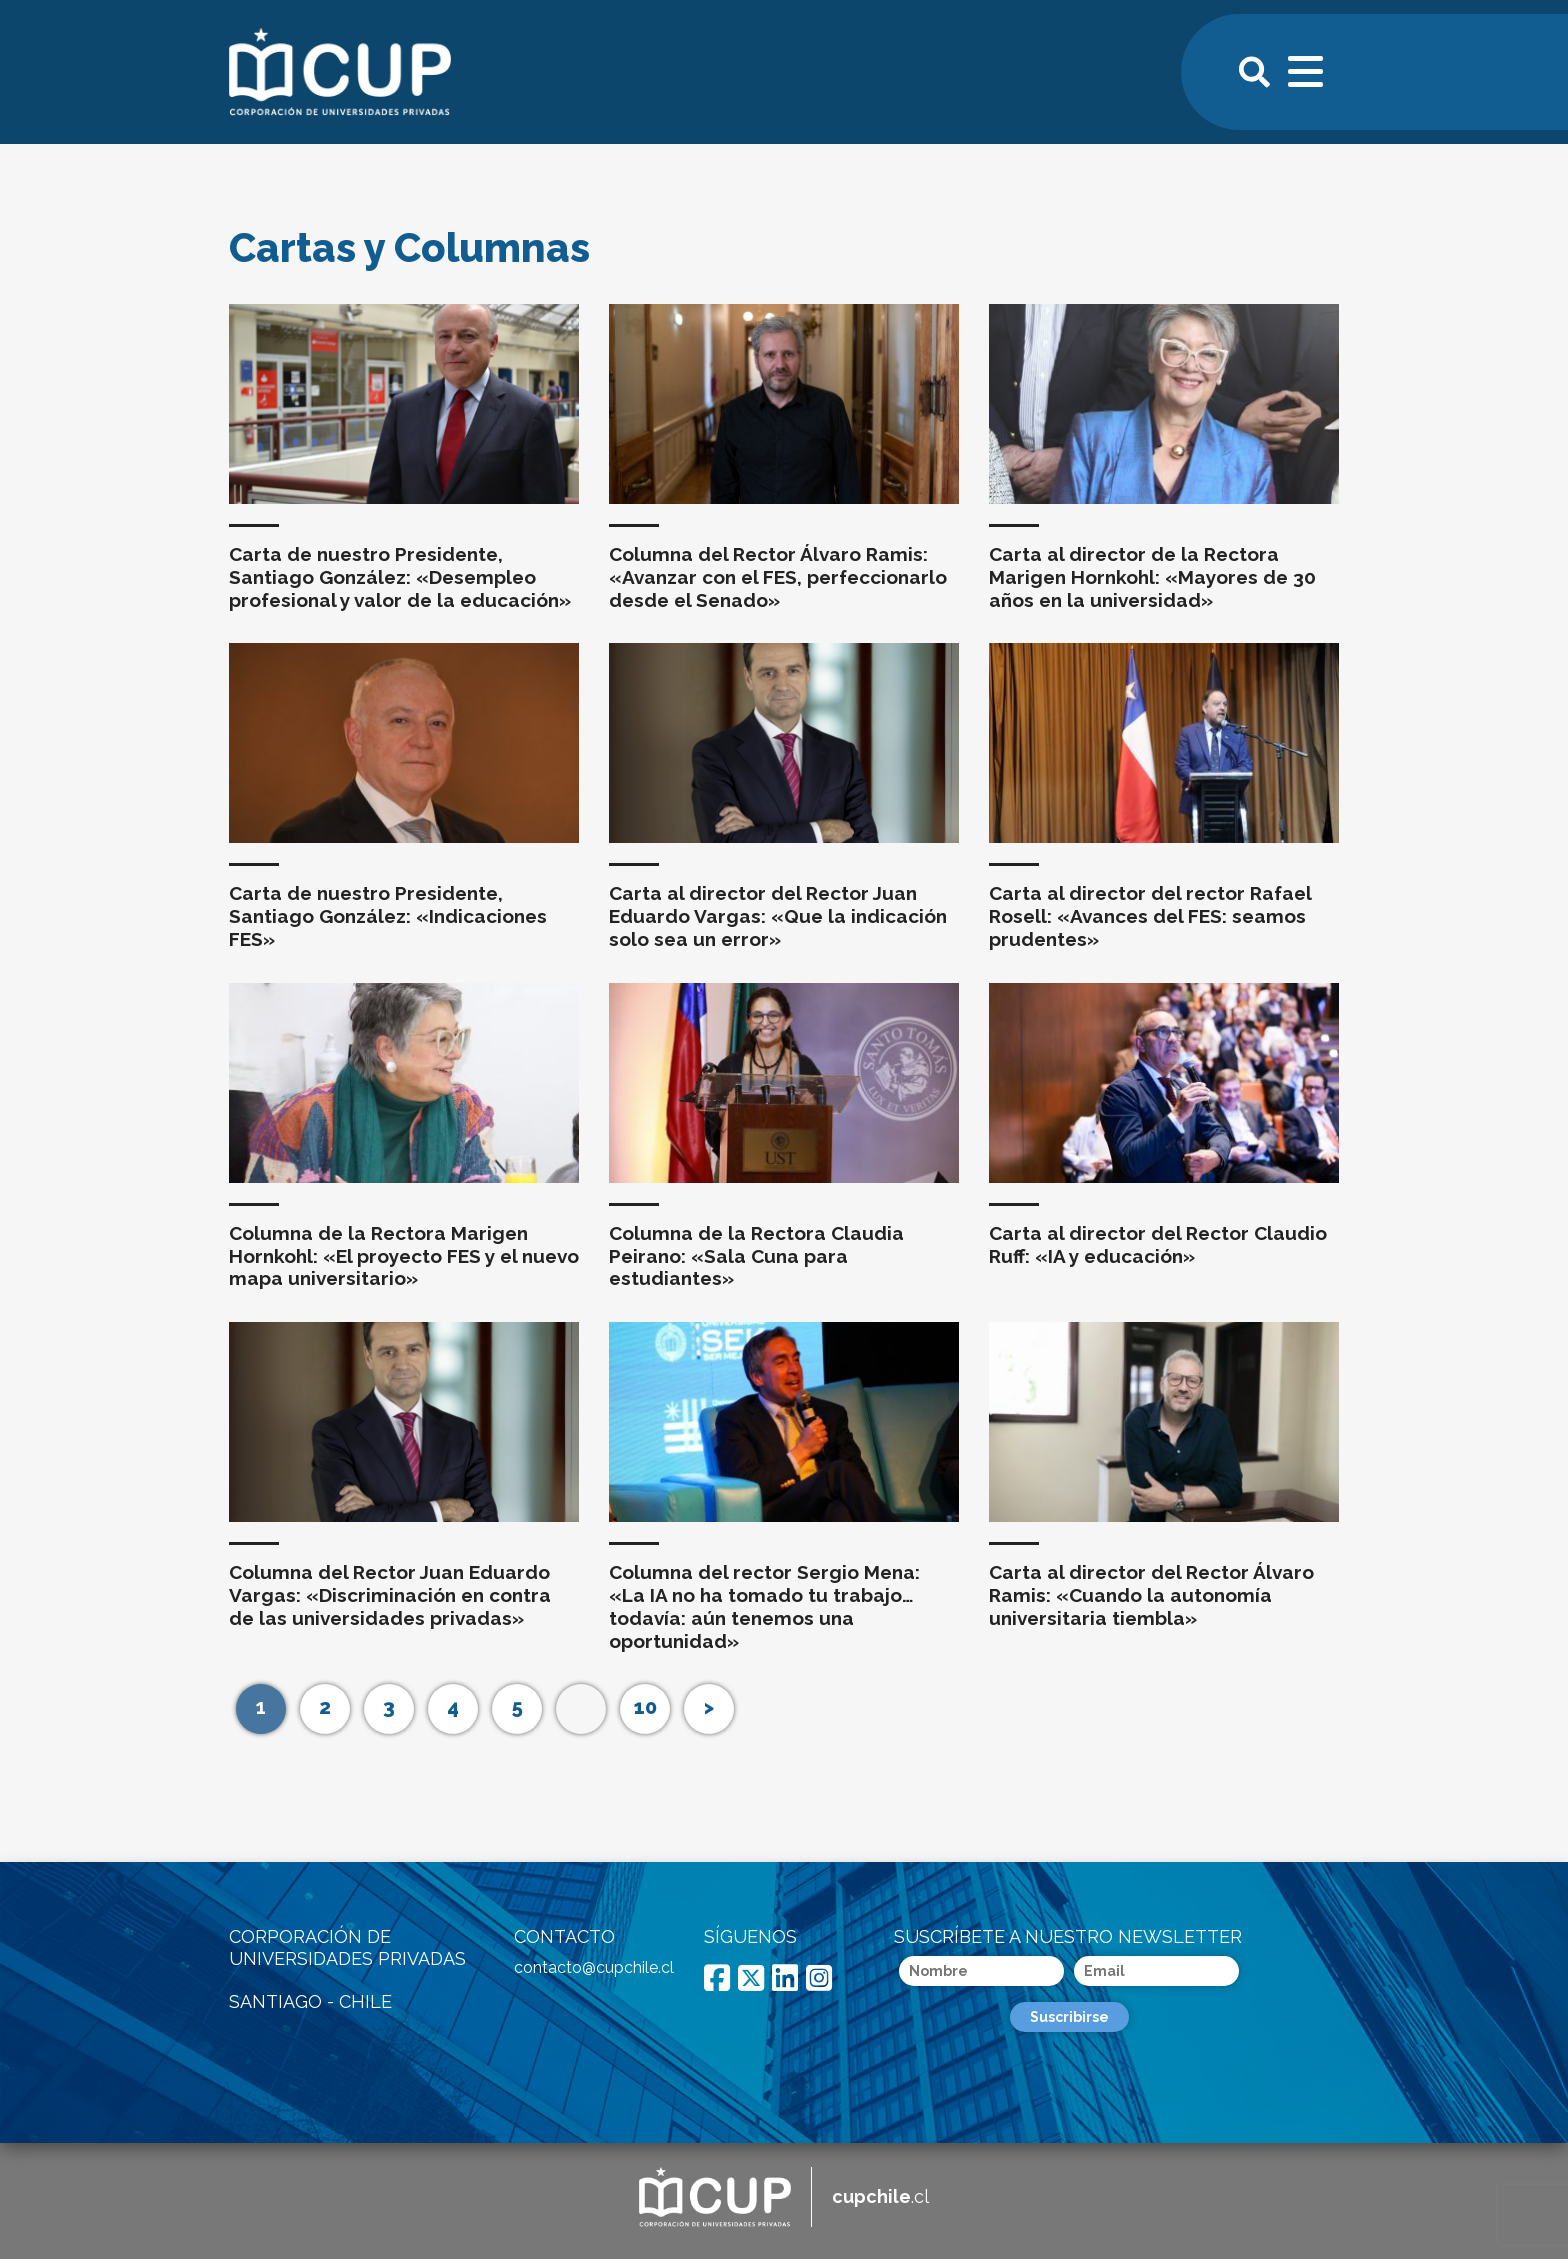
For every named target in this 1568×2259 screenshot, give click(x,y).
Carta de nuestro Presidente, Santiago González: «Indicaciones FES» (388, 916)
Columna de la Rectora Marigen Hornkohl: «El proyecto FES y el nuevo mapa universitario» (404, 1256)
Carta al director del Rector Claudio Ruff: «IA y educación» (1158, 1244)
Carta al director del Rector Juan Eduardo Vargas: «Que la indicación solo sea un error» (778, 916)
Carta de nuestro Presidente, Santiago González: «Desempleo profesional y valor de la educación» (400, 577)
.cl (880, 2196)
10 (645, 1707)
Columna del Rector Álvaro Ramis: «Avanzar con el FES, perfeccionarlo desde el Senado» (778, 577)
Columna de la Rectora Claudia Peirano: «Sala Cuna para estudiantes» (756, 1256)
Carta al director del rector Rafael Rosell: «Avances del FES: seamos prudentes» (1150, 916)
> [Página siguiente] (709, 1707)
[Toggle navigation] (1307, 69)
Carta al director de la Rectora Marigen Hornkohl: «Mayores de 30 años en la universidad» (1152, 577)
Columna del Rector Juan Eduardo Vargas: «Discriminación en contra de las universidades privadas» (390, 1595)
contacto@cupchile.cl (594, 1967)
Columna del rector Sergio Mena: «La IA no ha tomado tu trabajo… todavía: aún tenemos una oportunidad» (764, 1606)
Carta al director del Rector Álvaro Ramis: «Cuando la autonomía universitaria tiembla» (1151, 1595)
